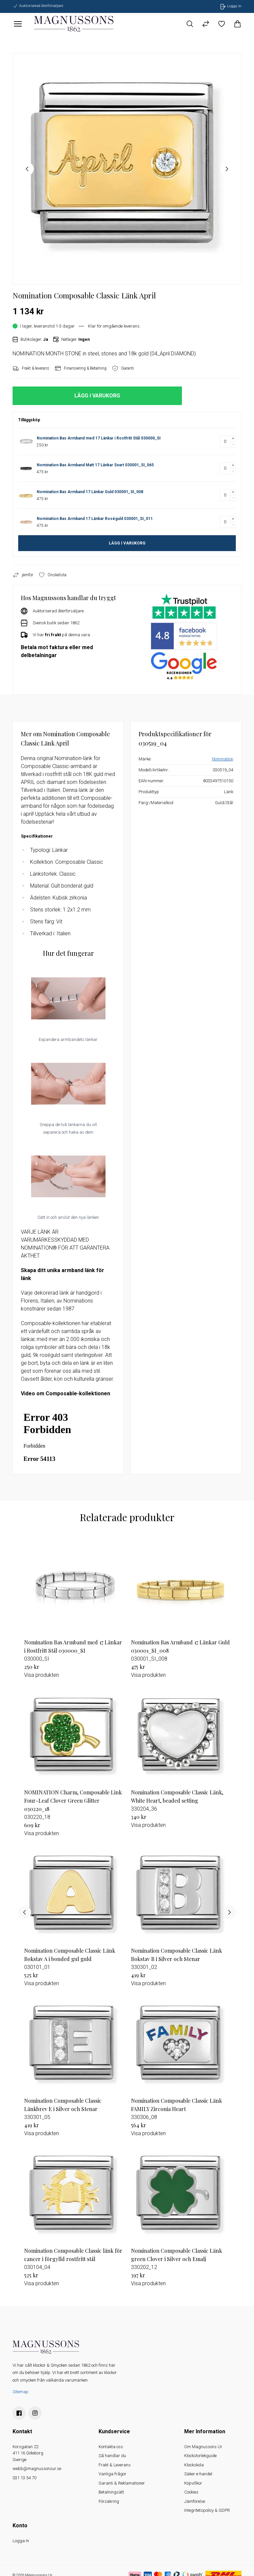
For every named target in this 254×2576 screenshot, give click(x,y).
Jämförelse (194, 2501)
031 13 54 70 (24, 2477)
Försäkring (109, 2501)
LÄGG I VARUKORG (127, 543)
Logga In (21, 2540)
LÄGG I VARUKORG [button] (97, 395)
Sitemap (20, 2391)
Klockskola (194, 2464)
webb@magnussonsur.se (37, 2468)
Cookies (191, 2492)
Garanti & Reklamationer (122, 2483)
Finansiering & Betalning (80, 368)
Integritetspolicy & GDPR (207, 2510)
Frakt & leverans (31, 368)
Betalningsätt (111, 2492)
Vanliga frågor (112, 2473)
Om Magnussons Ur (203, 2446)
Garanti (123, 368)
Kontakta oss (111, 2446)
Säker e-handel (198, 2473)
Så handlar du (112, 2455)
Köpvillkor (193, 2483)
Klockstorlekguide (200, 2455)
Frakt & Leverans (115, 2464)
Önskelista (52, 575)
